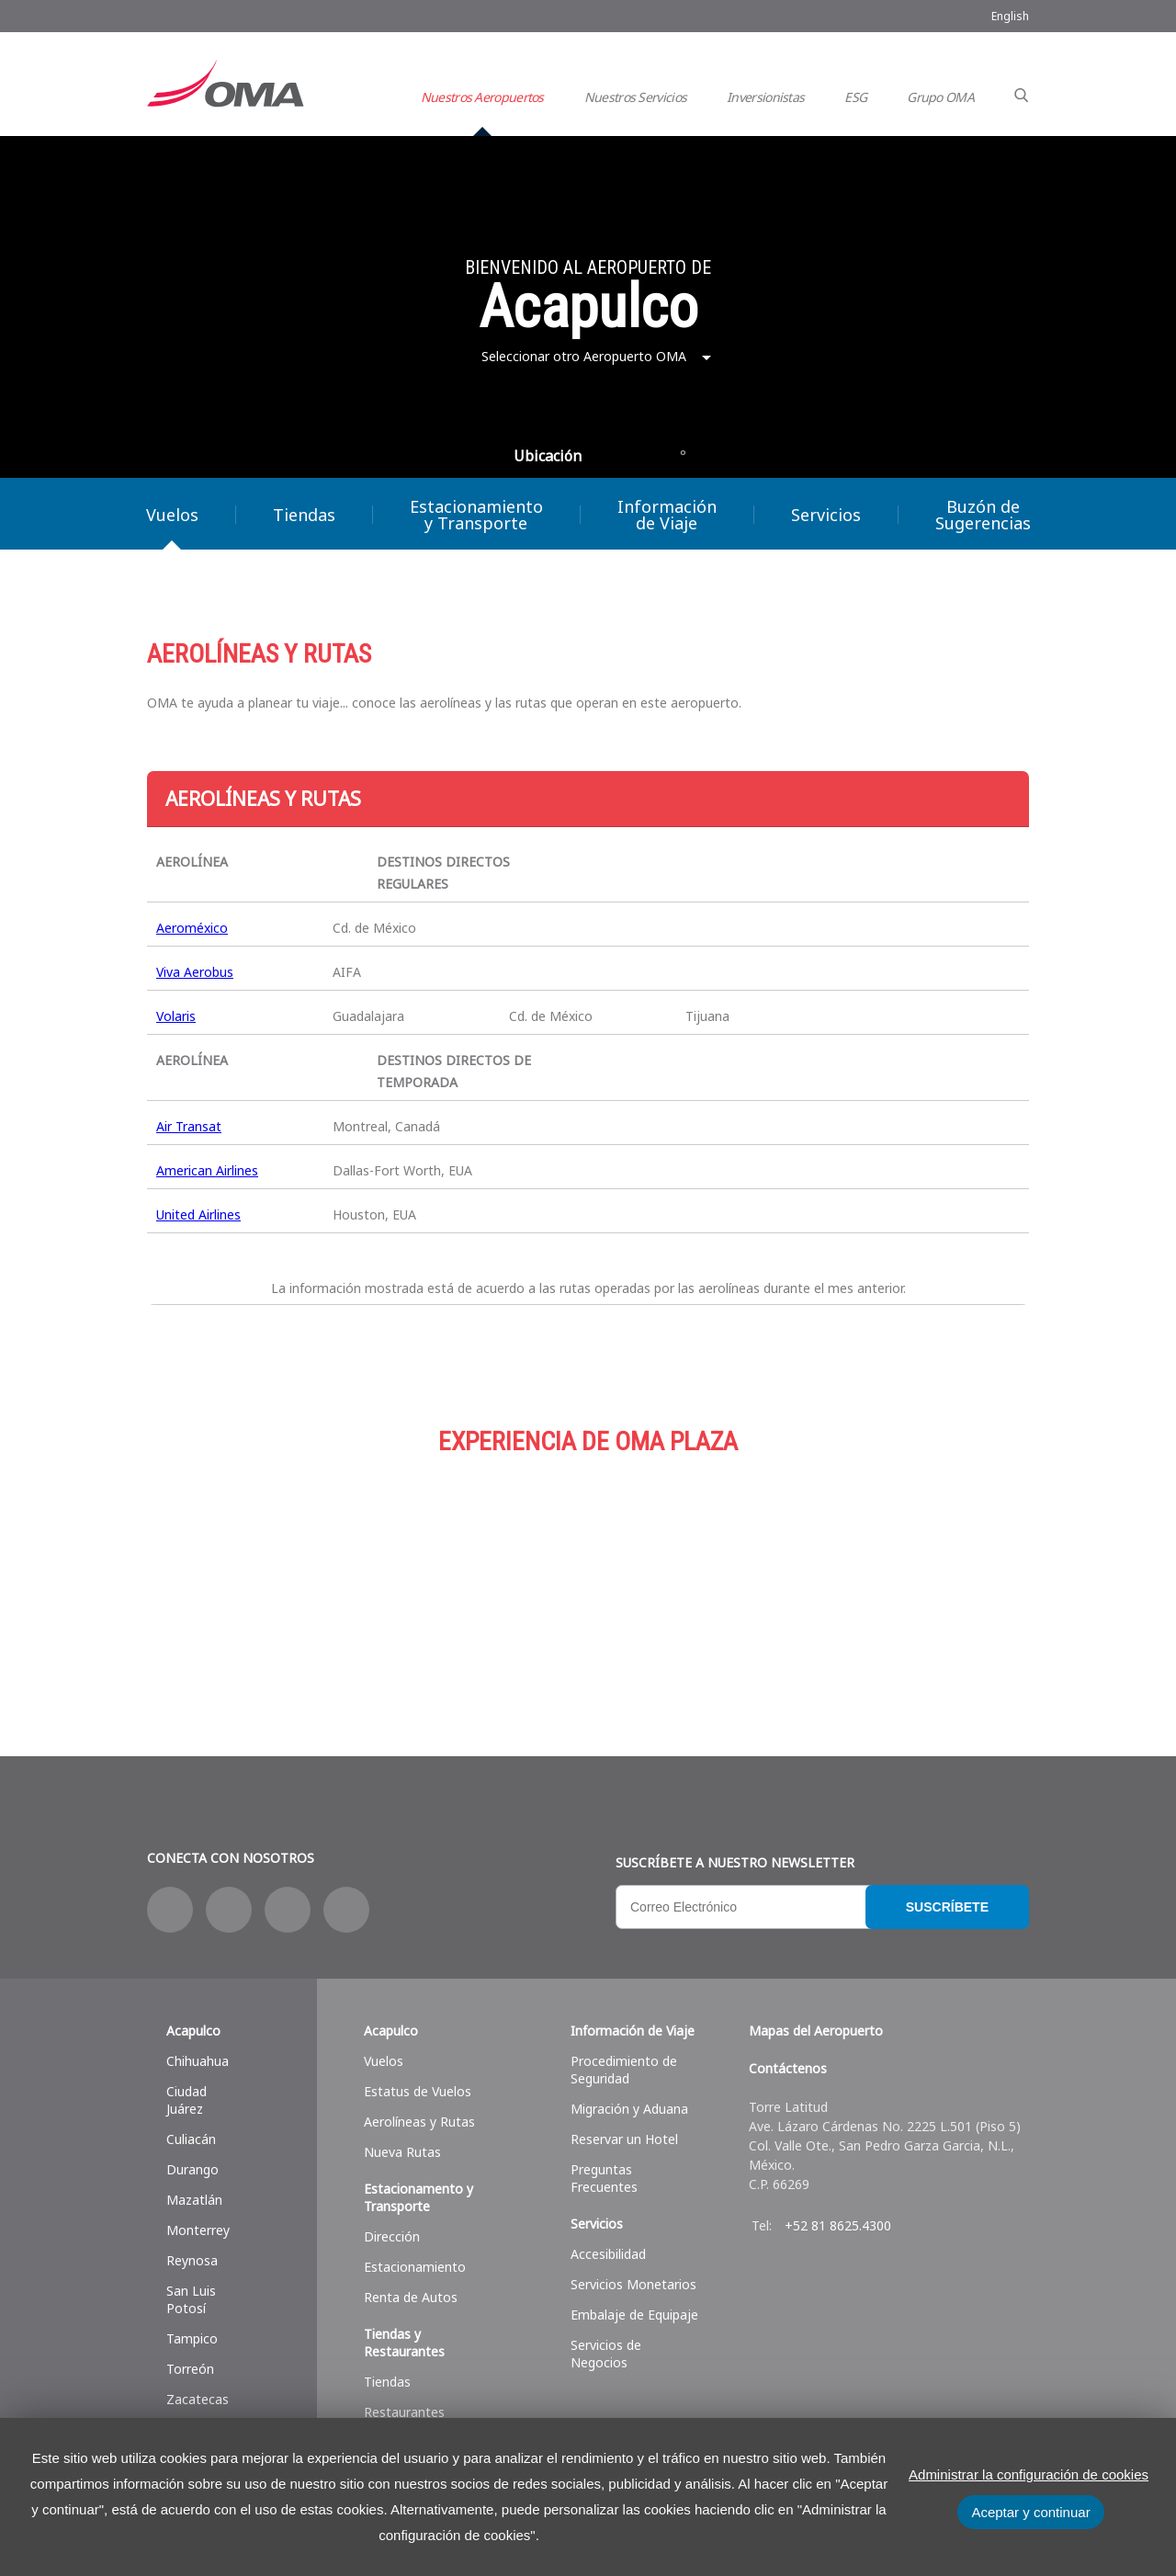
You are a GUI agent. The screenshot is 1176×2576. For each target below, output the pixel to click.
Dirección (392, 2236)
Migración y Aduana (629, 2108)
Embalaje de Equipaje (634, 2314)
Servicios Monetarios (633, 2284)
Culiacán (191, 2139)
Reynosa (192, 2260)
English (1010, 16)
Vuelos (172, 514)
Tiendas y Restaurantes (404, 2342)
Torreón (190, 2368)
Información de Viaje (667, 514)
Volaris (176, 1016)
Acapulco (193, 2030)
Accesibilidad (608, 2254)
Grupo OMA (940, 97)
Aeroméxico (192, 927)
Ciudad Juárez (186, 2099)
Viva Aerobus (194, 972)
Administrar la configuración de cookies (1028, 2474)
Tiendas (304, 514)
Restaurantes (404, 2412)
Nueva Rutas (402, 2152)
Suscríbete (947, 1907)
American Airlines (207, 1170)
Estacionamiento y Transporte (476, 514)
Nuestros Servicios (635, 97)
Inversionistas (765, 97)
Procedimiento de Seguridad (624, 2069)
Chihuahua (197, 2061)
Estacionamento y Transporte (418, 2197)
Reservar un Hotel (624, 2139)
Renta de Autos (411, 2297)
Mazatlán (194, 2199)
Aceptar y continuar (1030, 2512)
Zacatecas (197, 2399)
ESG (855, 97)
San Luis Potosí (191, 2299)
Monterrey (198, 2230)
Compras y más (294, 1572)
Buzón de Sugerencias (983, 514)
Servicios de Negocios (606, 2353)
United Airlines (198, 1214)
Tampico (192, 2338)
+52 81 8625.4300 (838, 2225)
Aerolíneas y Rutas (419, 2121)
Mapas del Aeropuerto (816, 2030)
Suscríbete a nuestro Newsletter (735, 1862)
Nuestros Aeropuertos (482, 97)
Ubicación (548, 456)
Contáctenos (788, 2068)
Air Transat (188, 1126)
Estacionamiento (588, 1572)
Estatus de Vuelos (417, 2091)
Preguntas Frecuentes (604, 2178)
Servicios (826, 514)
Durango (192, 2169)
